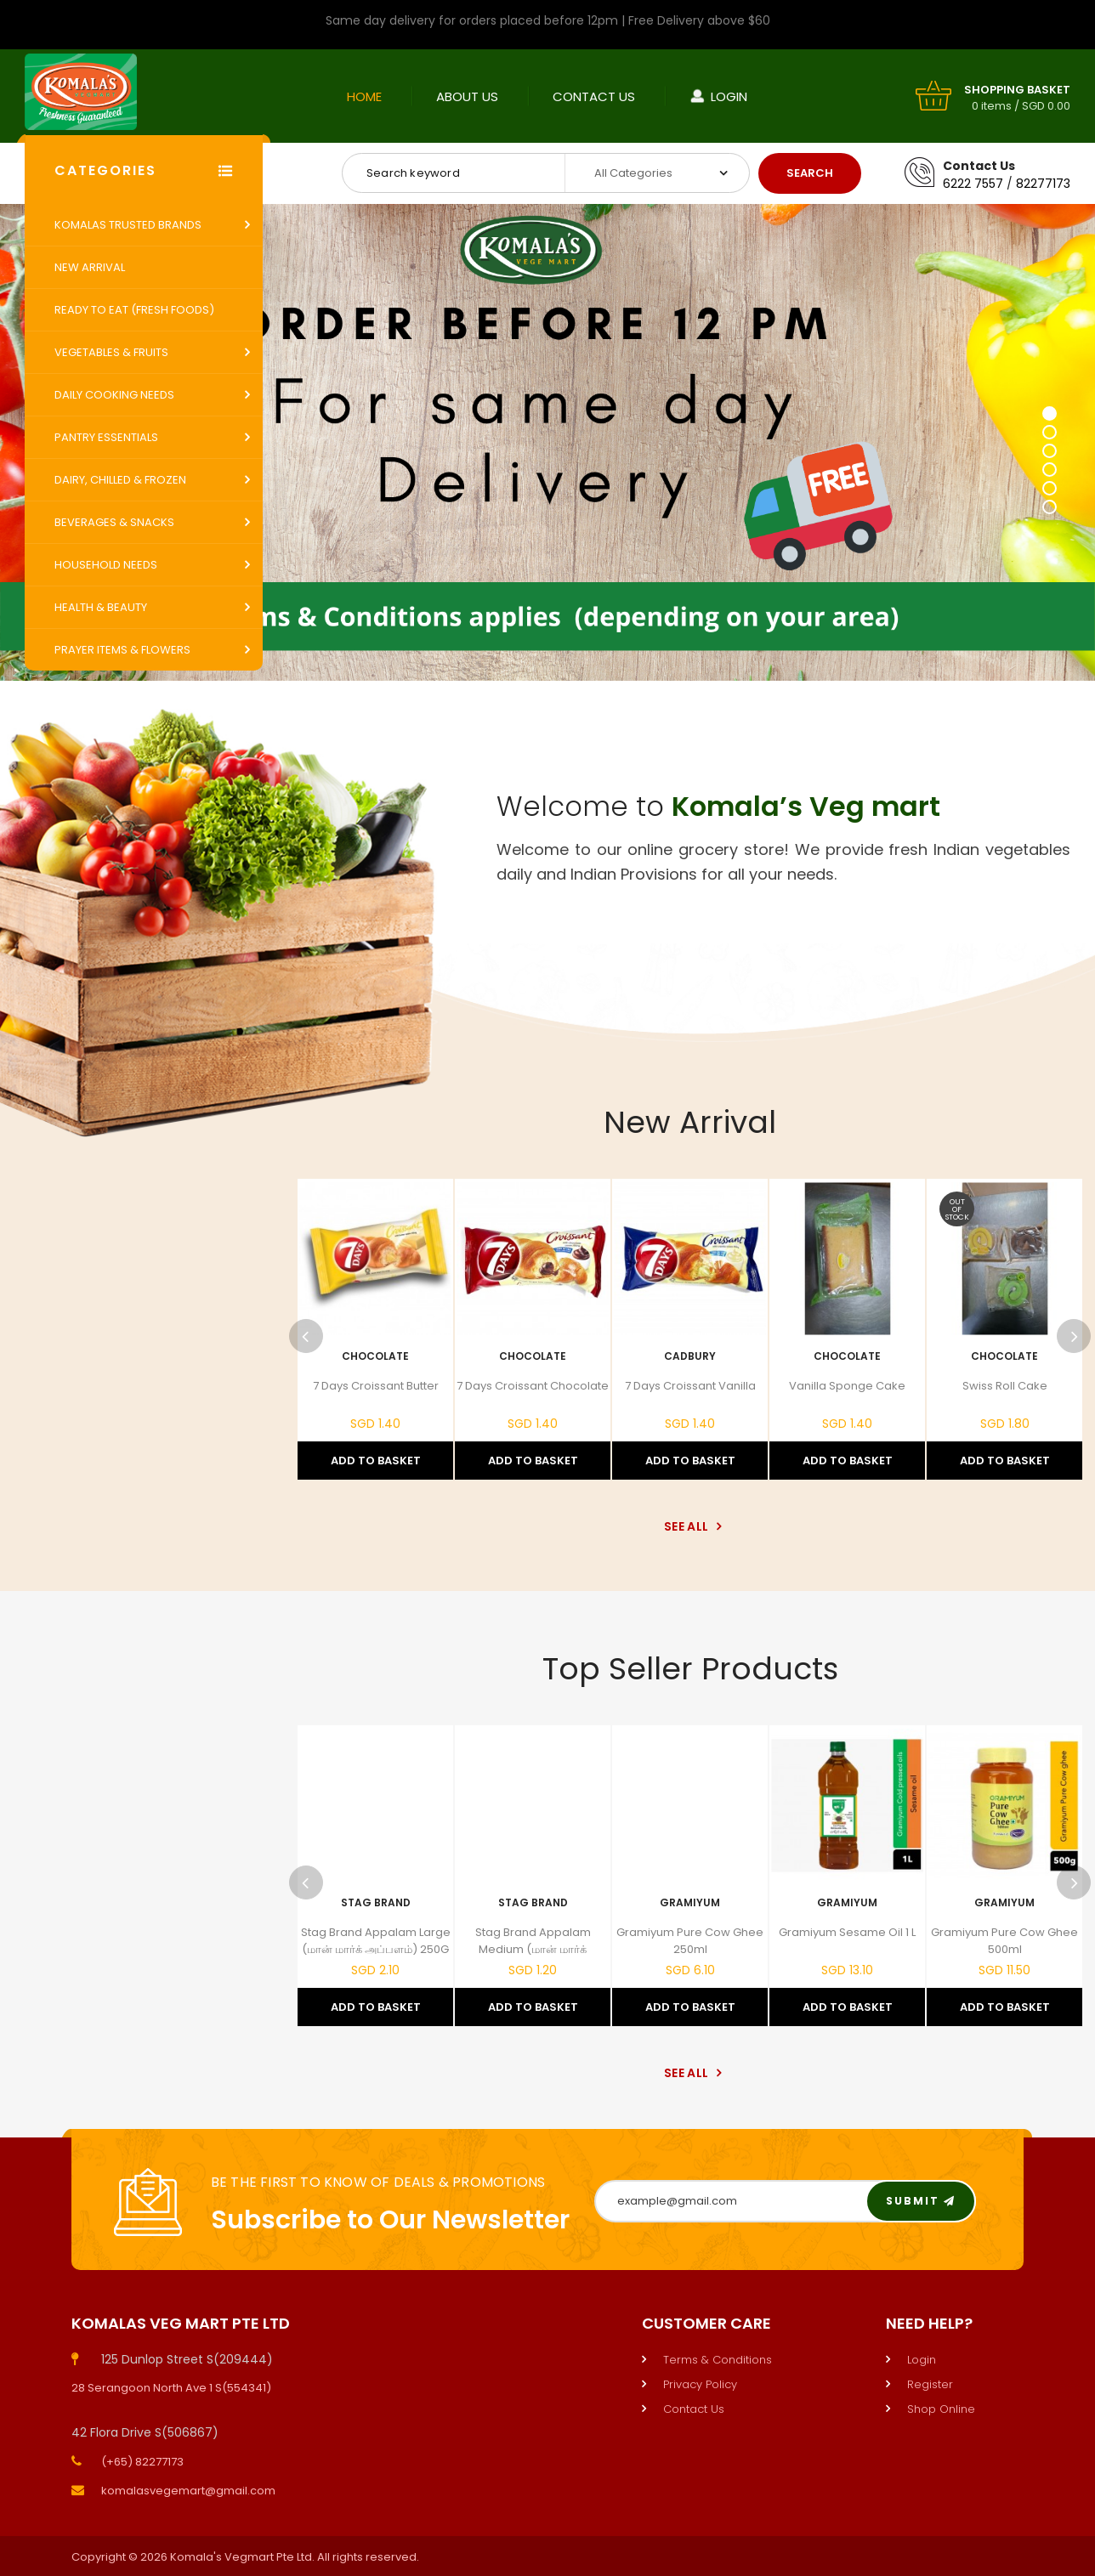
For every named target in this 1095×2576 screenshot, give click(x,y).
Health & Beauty (100, 607)
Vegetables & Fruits (111, 352)
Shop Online (941, 2409)
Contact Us (594, 96)
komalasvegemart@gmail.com (188, 2491)
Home (364, 96)
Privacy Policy (700, 2384)
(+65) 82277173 (142, 2462)
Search (809, 173)
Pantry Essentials (106, 437)
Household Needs (105, 565)
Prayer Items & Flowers (122, 650)
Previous (306, 1336)
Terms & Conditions (717, 2360)
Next (1074, 1336)
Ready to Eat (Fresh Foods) (134, 310)
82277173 (1043, 183)
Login (729, 96)
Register (930, 2384)
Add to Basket (376, 1460)
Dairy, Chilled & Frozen (120, 480)
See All (690, 1526)
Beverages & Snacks (114, 522)
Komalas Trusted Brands (127, 225)
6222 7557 (973, 183)
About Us (467, 96)
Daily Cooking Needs (114, 395)
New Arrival (89, 267)
